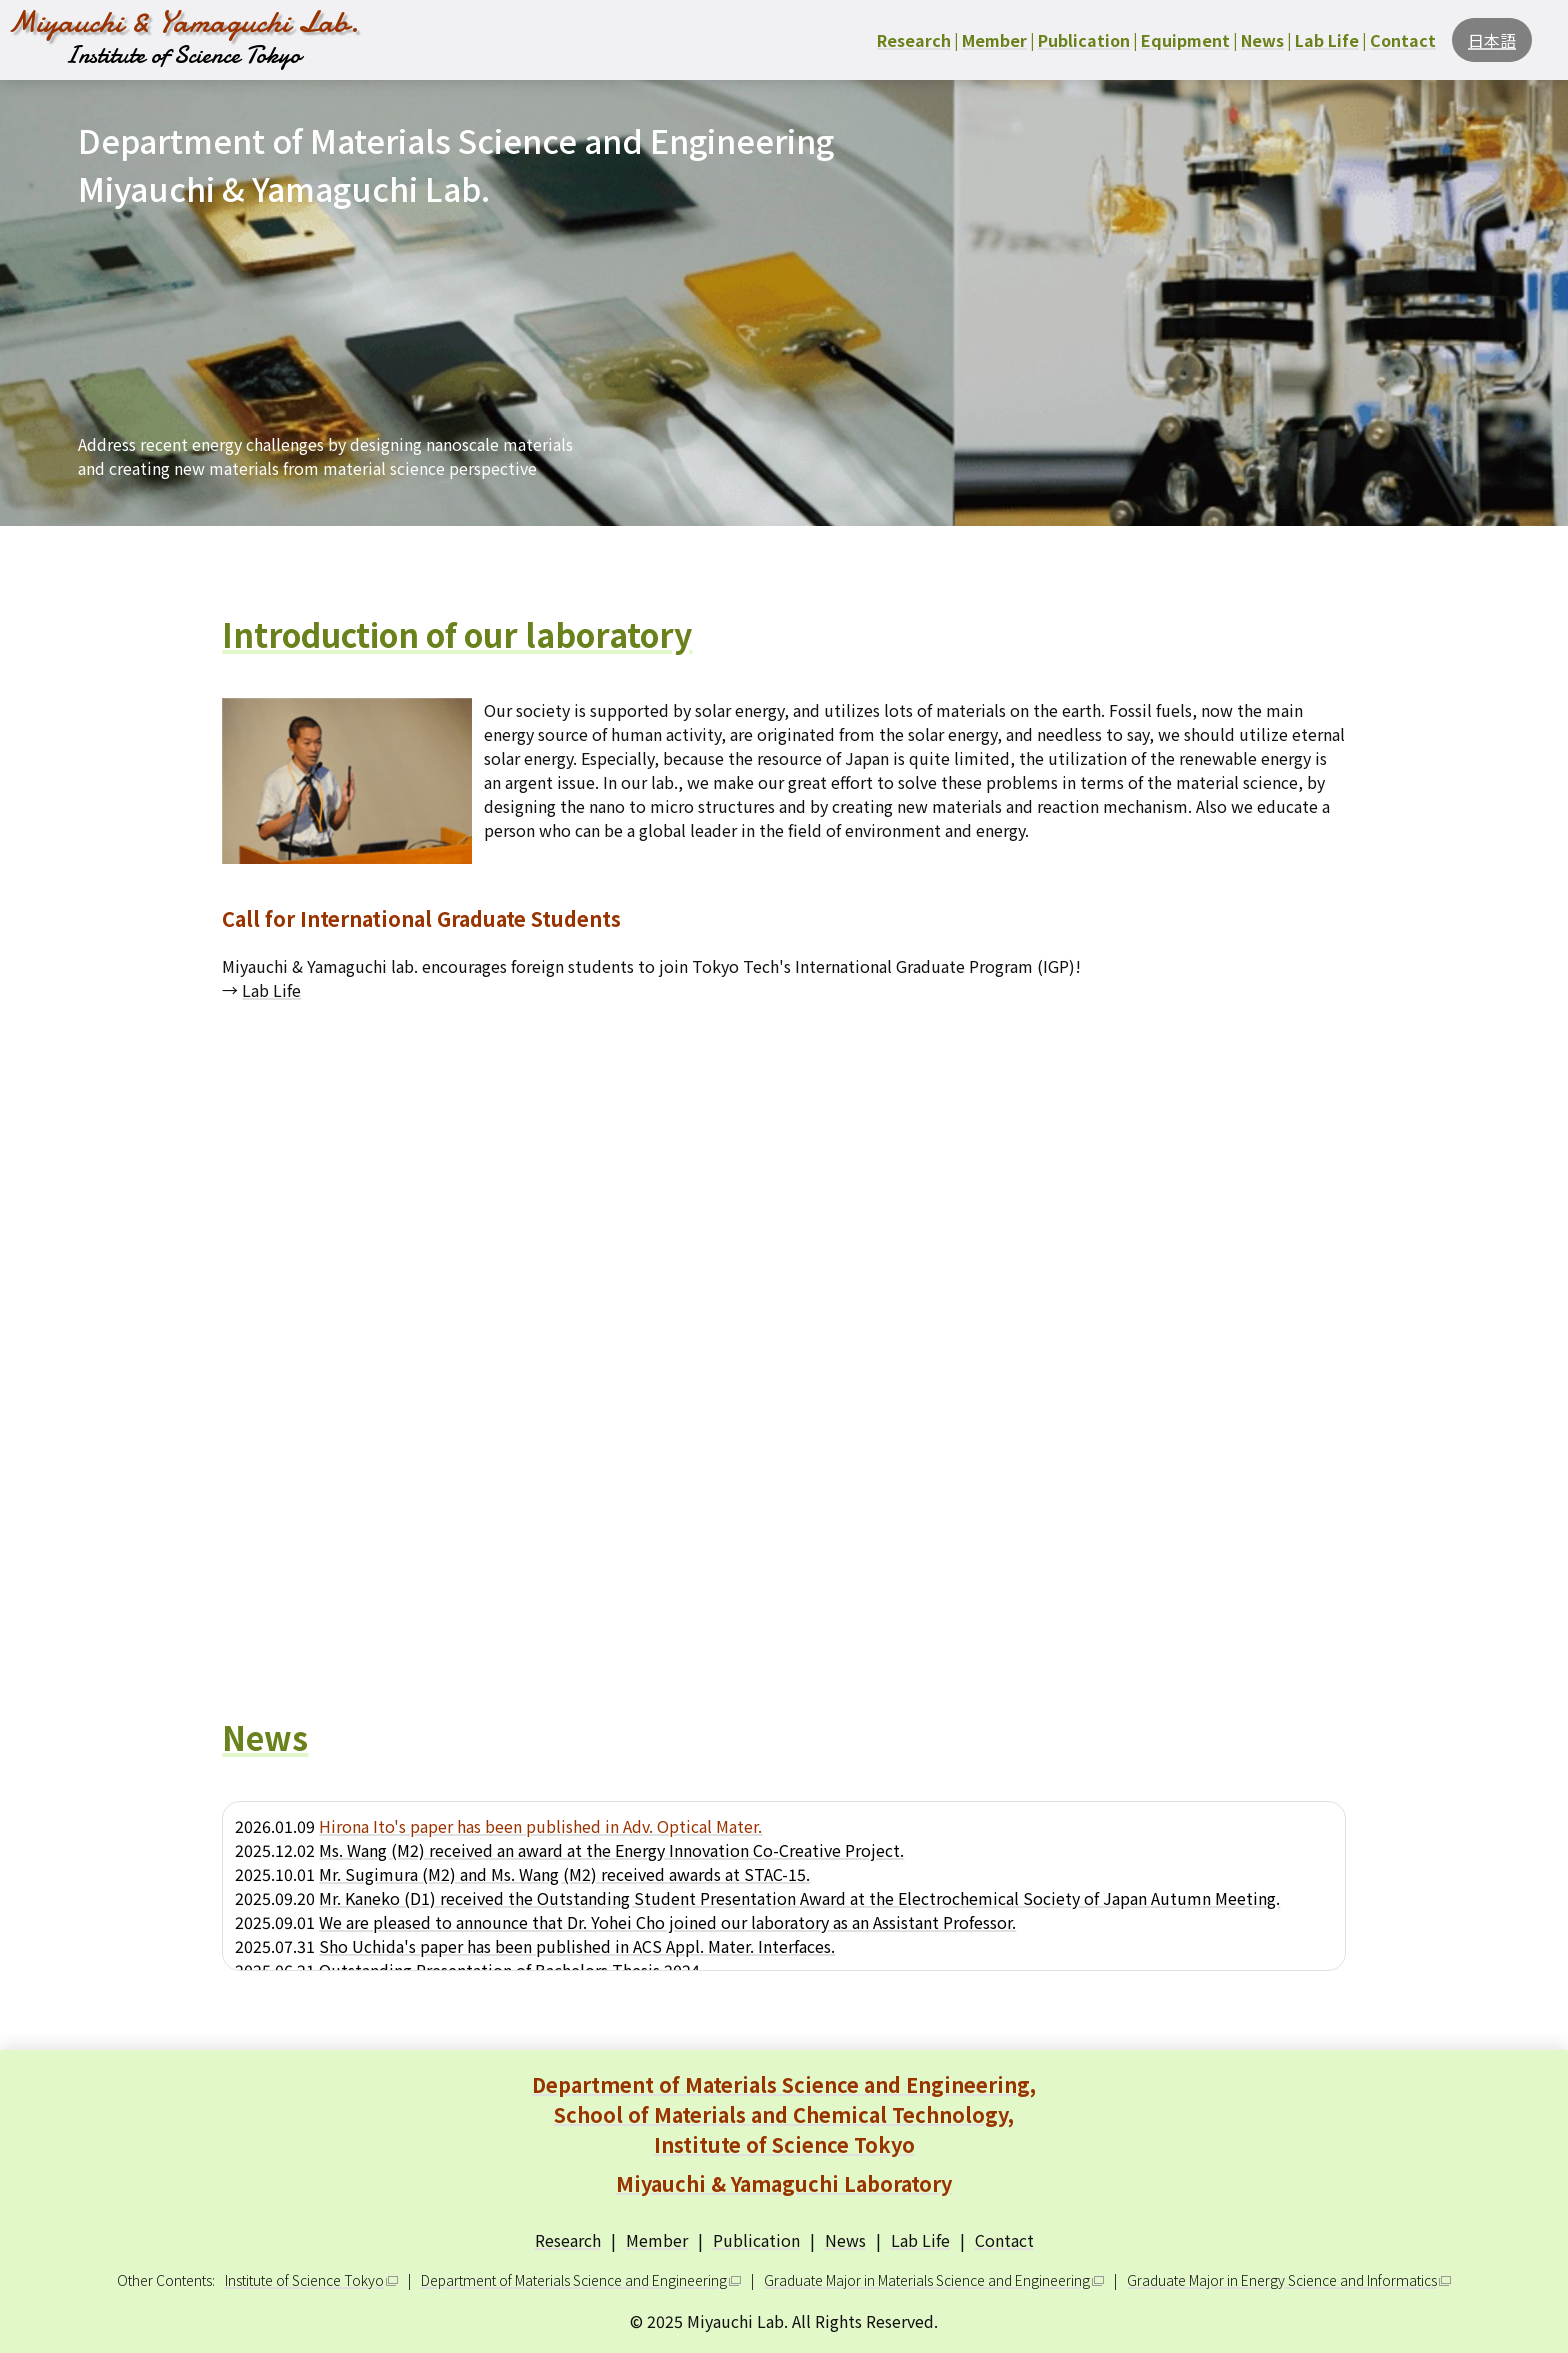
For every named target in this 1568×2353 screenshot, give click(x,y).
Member (657, 2240)
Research (568, 2240)
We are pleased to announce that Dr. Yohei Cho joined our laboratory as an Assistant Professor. (667, 1922)
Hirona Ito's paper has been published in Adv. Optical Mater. (540, 1826)
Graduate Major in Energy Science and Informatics (1282, 2280)
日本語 (1492, 40)
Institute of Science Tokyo (304, 2280)
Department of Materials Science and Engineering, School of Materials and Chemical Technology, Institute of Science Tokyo (784, 2134)
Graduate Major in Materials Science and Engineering (927, 2280)
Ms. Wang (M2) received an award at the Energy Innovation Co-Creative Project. (611, 1850)
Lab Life (271, 990)
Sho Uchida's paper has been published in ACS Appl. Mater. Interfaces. (577, 1946)
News (845, 2240)
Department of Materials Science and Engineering (574, 2280)
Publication (756, 2240)
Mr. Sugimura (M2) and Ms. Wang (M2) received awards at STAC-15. (564, 1874)
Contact (1004, 2240)
